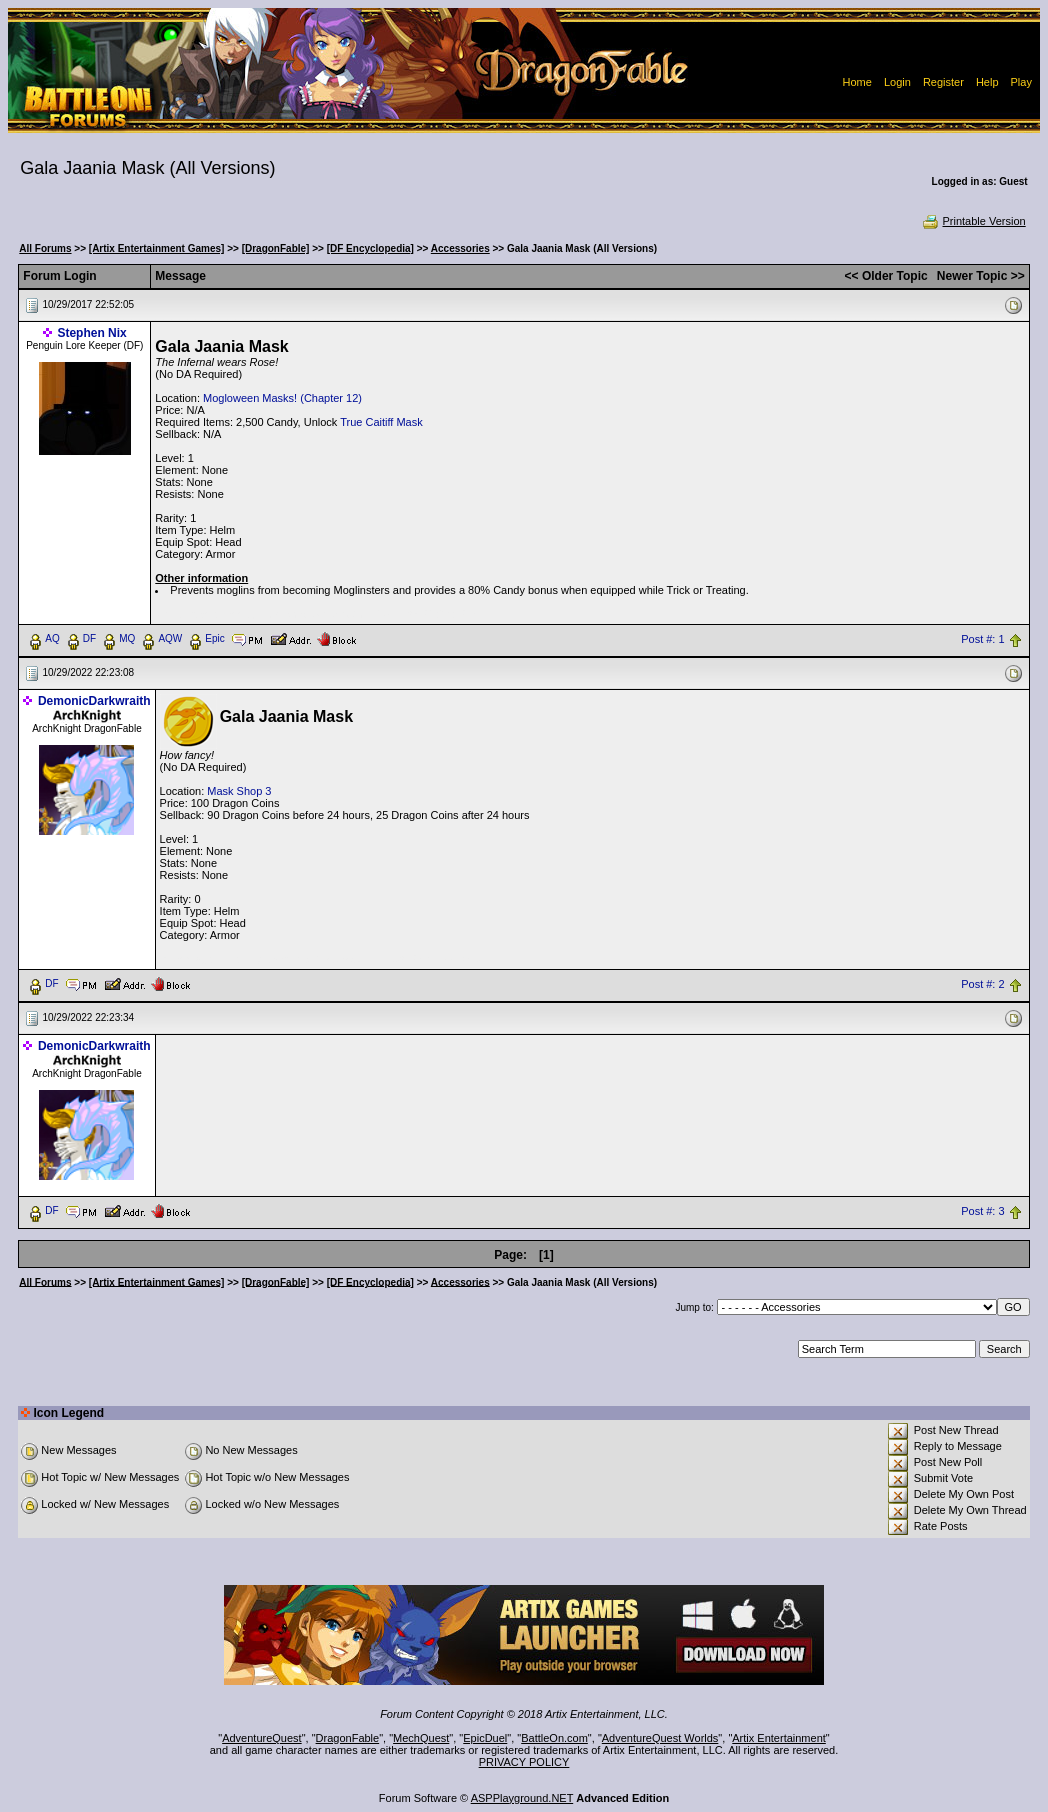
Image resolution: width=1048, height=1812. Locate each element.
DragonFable (348, 1738)
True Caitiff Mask (381, 422)
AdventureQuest (262, 1738)
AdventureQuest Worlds (660, 1738)
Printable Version (973, 221)
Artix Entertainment (779, 1738)
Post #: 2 (982, 984)
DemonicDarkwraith (94, 701)
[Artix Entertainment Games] (157, 248)
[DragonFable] (276, 248)
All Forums (45, 248)
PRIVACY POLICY (524, 1762)
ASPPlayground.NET (522, 1798)
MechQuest (421, 1738)
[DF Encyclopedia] (370, 248)
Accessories (460, 248)
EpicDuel (485, 1738)
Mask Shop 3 (239, 791)
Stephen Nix (91, 333)
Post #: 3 (982, 1211)
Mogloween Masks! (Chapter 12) (282, 398)
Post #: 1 (982, 639)
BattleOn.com (554, 1738)
